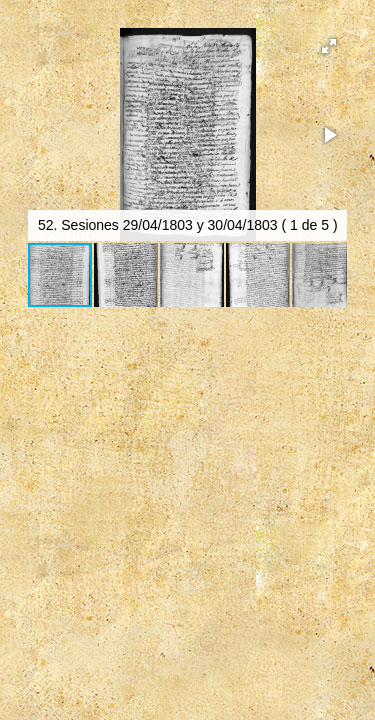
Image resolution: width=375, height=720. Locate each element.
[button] (329, 46)
